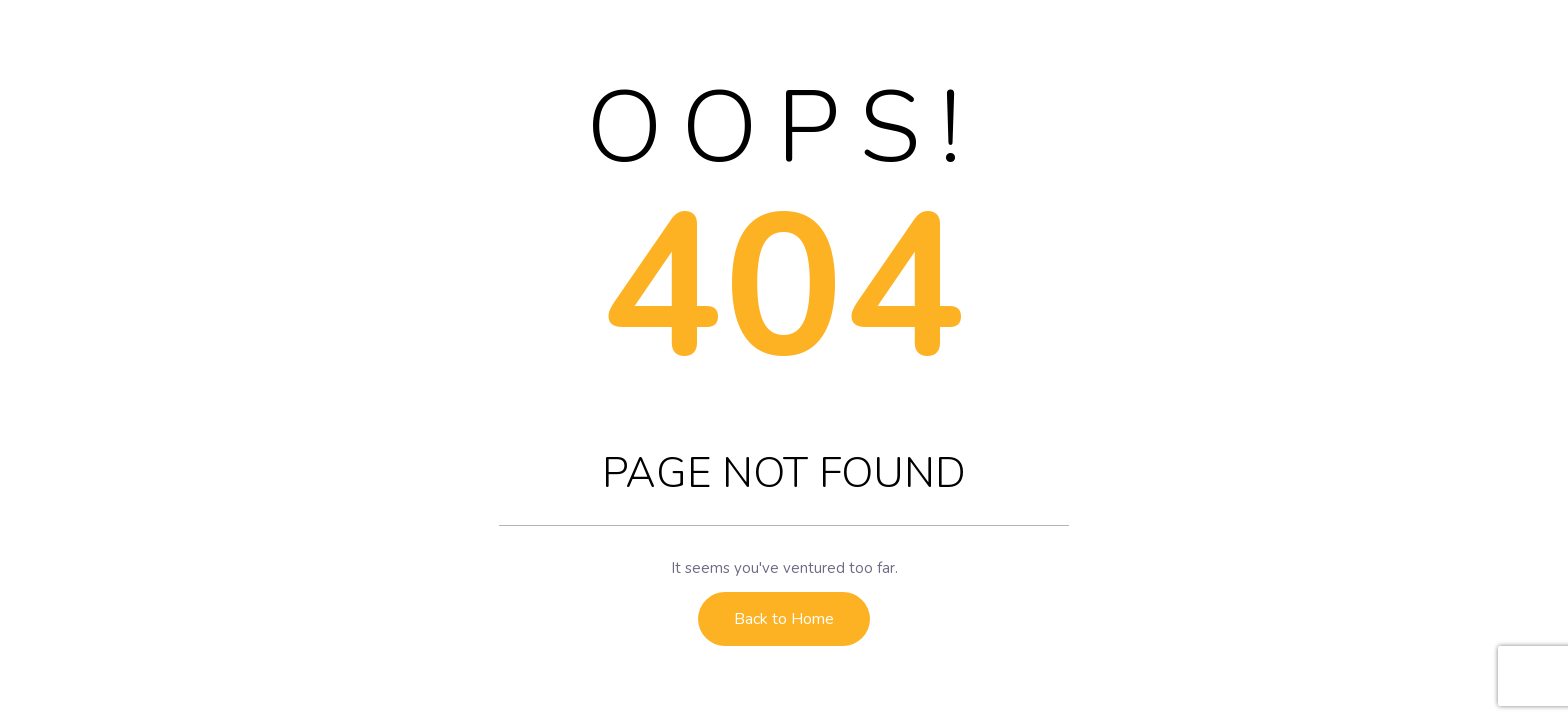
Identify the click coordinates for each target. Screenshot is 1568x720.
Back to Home (784, 619)
